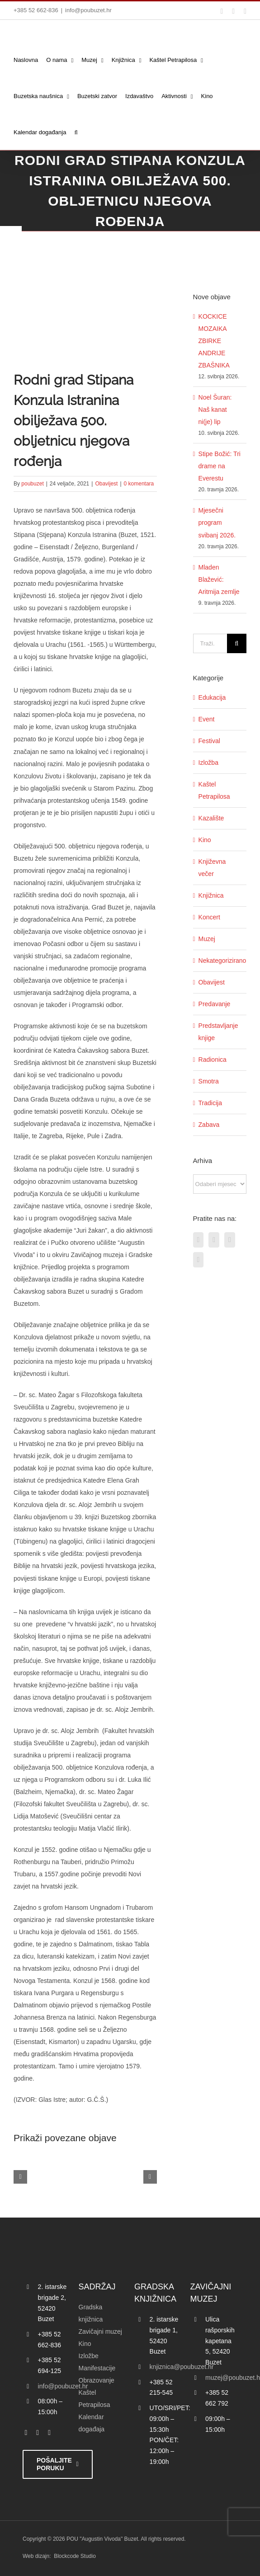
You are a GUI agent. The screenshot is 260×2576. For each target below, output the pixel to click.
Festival (209, 740)
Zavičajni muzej (100, 2331)
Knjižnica (211, 895)
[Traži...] (210, 643)
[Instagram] (229, 1240)
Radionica (213, 1059)
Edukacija (212, 697)
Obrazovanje (96, 2380)
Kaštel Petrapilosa (214, 790)
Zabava (209, 1124)
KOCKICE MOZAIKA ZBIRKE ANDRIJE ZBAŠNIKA (214, 341)
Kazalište (211, 818)
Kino (205, 839)
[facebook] (26, 2432)
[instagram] (49, 2432)
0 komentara (139, 483)
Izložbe (89, 2355)
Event (207, 719)
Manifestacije (97, 2368)
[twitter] (37, 2432)
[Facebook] (198, 1240)
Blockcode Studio (75, 2556)
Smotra (209, 1081)
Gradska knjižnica (91, 2313)
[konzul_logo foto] (85, 308)
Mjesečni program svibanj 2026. (217, 522)
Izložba (208, 762)
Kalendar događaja (92, 2423)
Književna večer (212, 867)
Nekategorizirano (220, 960)
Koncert (209, 917)
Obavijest (106, 483)
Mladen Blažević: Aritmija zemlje (219, 579)
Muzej (207, 938)
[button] (75, 131)
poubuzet (32, 483)
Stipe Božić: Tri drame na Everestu (220, 466)
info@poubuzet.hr (88, 10)
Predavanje (215, 1004)
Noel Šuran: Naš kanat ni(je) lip (215, 409)
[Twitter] (213, 1240)
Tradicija (210, 1103)
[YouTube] (198, 1259)
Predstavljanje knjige (218, 1031)
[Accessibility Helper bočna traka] (11, 237)
